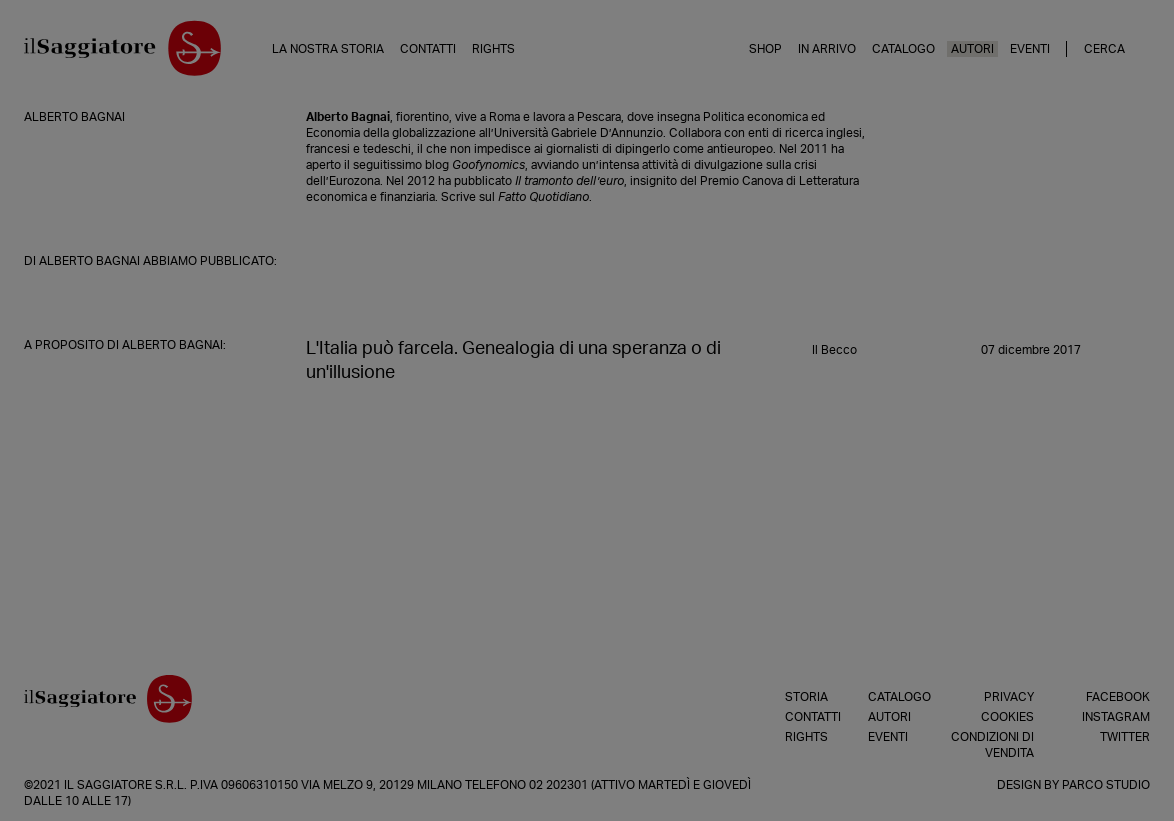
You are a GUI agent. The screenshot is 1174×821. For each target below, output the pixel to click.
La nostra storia (328, 49)
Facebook (1118, 697)
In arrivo (827, 49)
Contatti (428, 49)
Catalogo (903, 49)
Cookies (1007, 717)
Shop (765, 49)
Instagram (1116, 717)
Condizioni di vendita (992, 745)
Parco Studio (1106, 785)
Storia (802, 697)
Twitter (1125, 737)
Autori (972, 49)
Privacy (1009, 697)
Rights (493, 49)
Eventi (1030, 49)
